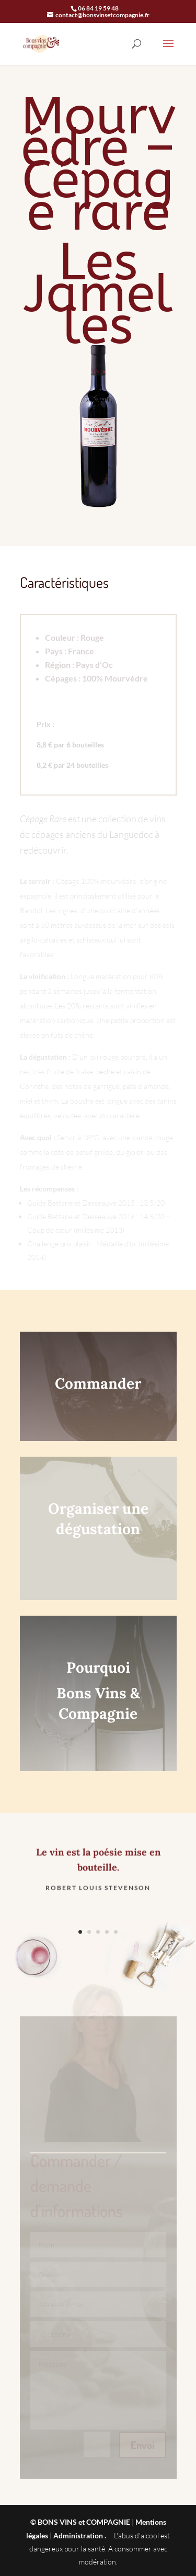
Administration (78, 2535)
